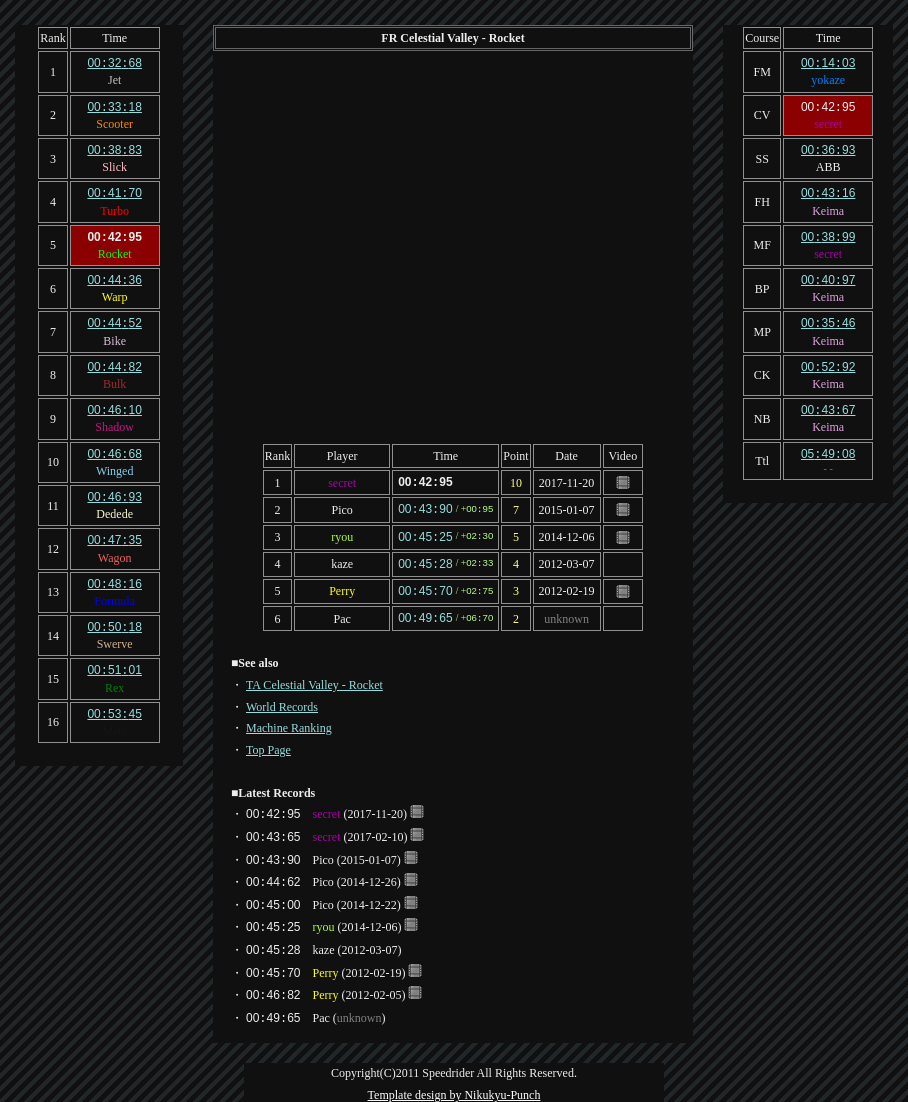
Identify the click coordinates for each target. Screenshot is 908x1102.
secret (342, 482)
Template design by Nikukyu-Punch (454, 1089)
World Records (282, 701)
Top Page (268, 744)
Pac (341, 613)
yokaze (828, 79)
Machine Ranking (289, 722)
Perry (342, 587)
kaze (342, 561)
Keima (828, 207)
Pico (341, 508)
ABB (828, 164)
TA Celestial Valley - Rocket (314, 679)
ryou (342, 535)
